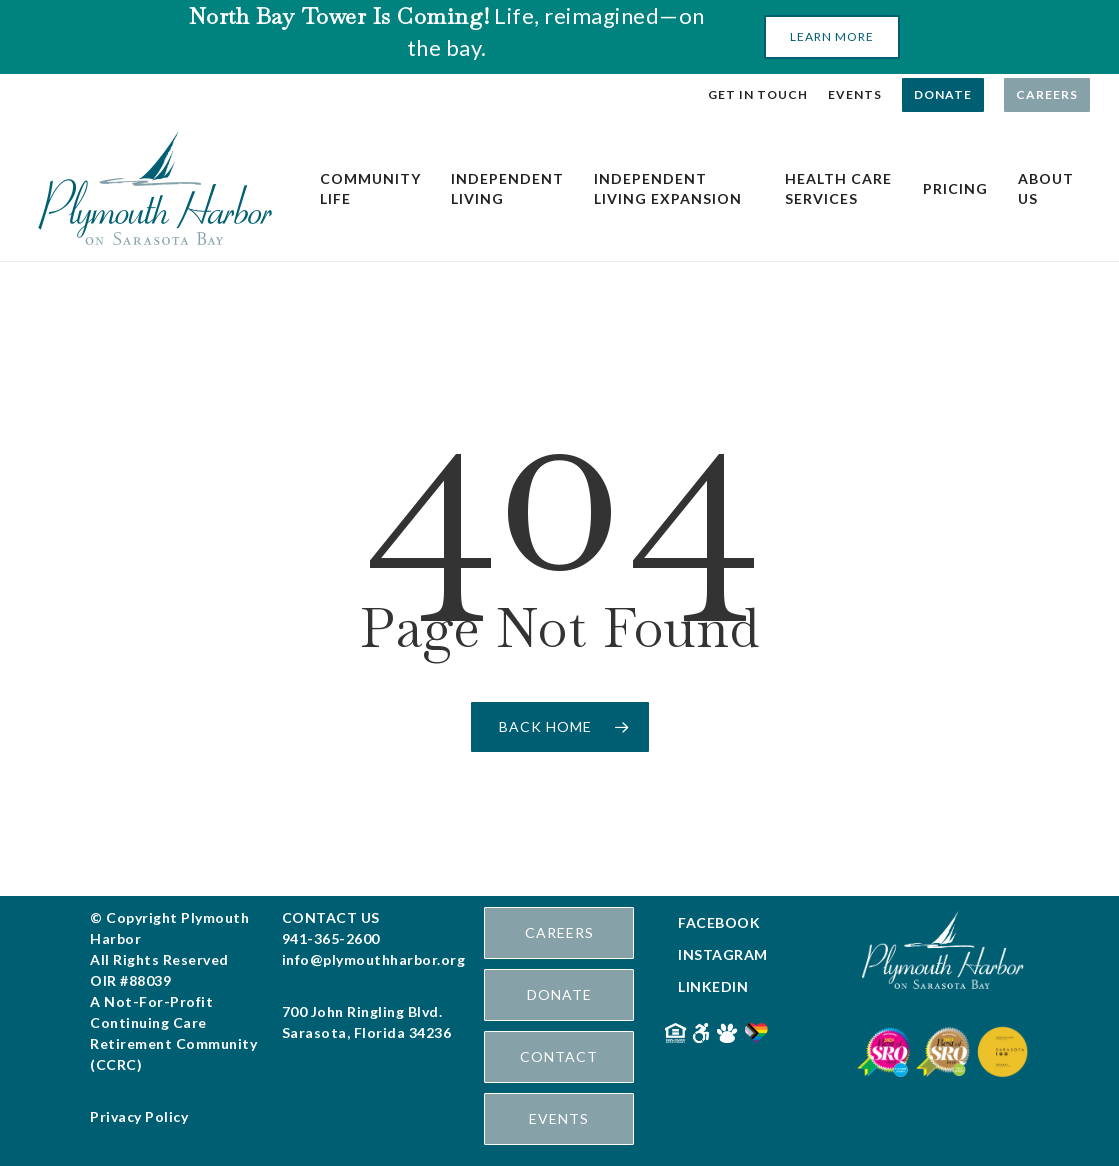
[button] (832, 37)
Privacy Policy (139, 1116)
